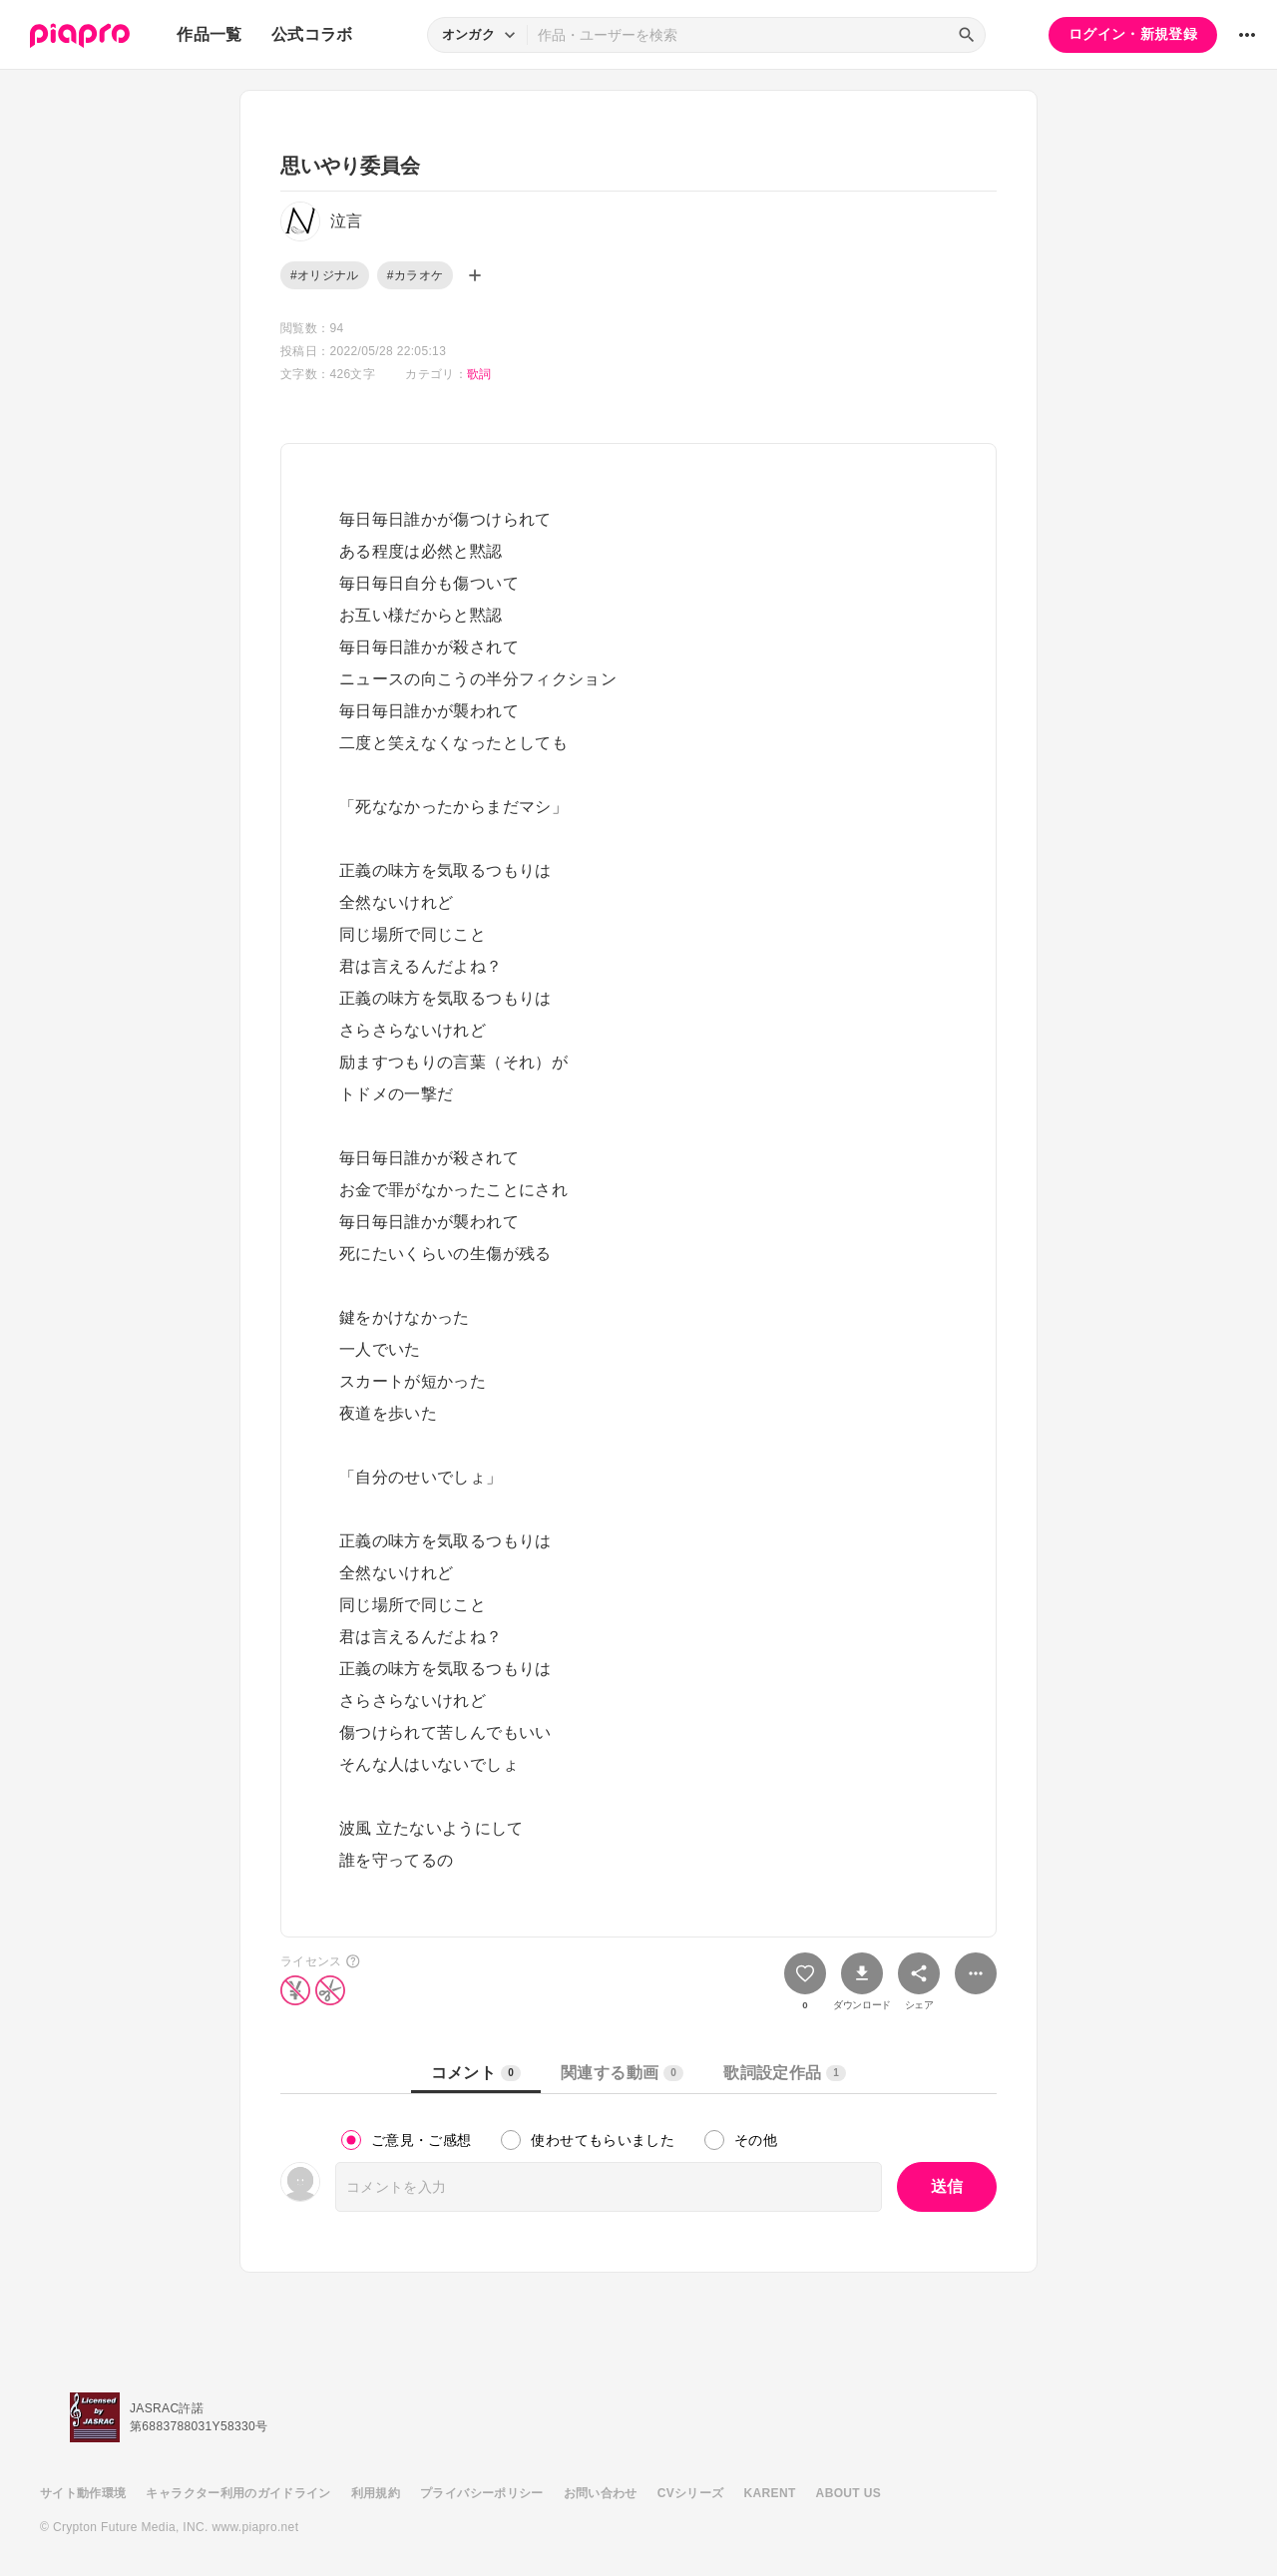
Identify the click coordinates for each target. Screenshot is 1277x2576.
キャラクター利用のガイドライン (238, 2493)
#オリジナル (324, 275)
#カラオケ (415, 275)
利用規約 (375, 2493)
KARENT (770, 2493)
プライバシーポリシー (482, 2493)
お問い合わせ (601, 2493)
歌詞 (479, 374)
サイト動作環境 (83, 2493)
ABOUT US (848, 2493)
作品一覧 (209, 34)
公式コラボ (312, 34)
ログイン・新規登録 (1132, 34)
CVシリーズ (690, 2493)
